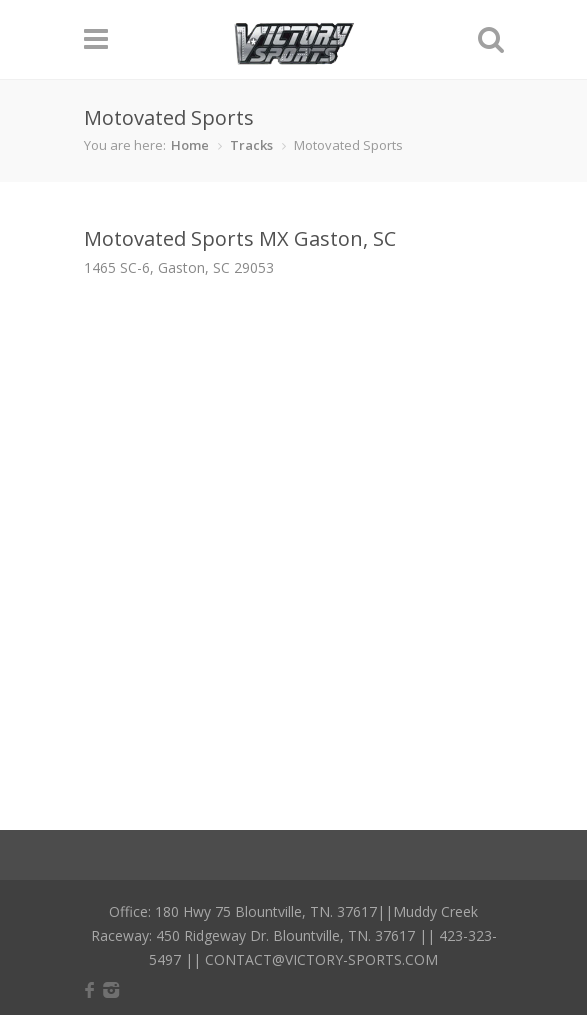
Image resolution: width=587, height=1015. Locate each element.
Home (190, 145)
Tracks (251, 145)
